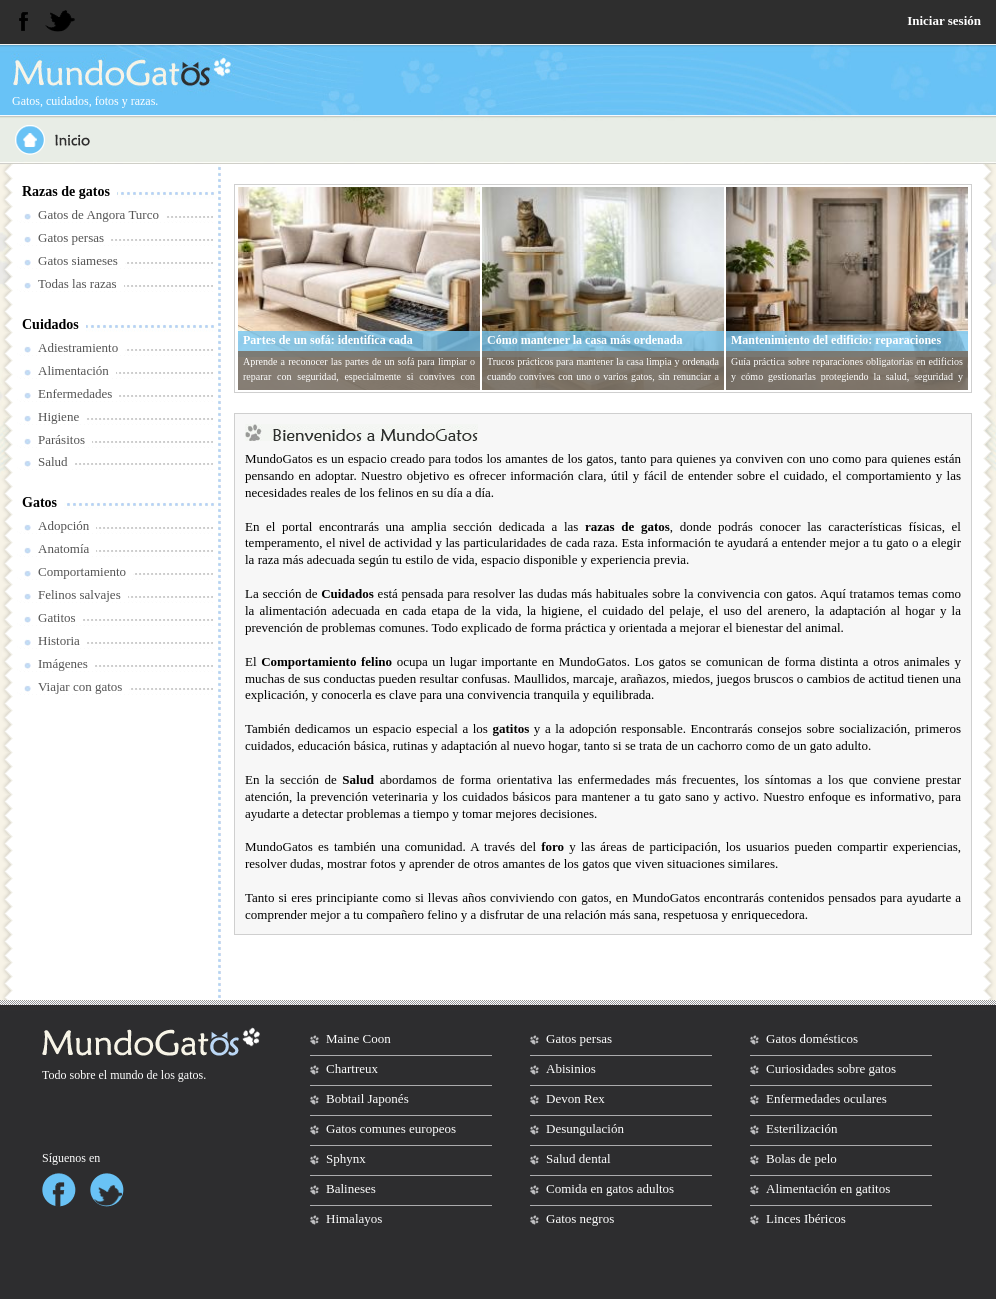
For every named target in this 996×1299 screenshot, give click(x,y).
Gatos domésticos (812, 1038)
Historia (59, 640)
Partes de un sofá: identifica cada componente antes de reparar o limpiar (342, 348)
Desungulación (585, 1128)
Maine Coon (358, 1038)
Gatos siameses (78, 260)
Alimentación (73, 370)
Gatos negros (580, 1218)
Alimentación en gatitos (828, 1188)
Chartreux (352, 1068)
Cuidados (50, 324)
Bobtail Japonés (367, 1098)
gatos (190, 1075)
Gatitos (57, 617)
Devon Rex (575, 1098)
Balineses (351, 1188)
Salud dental (578, 1158)
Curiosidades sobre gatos (831, 1068)
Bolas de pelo (801, 1158)
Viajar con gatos (80, 686)
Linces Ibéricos (806, 1218)
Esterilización (801, 1128)
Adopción (63, 525)
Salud (53, 461)
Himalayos (354, 1218)
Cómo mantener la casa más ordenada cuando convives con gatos (584, 348)
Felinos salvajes (79, 594)
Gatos (39, 502)
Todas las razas (77, 283)
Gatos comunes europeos (391, 1128)
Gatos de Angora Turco (98, 214)
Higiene (58, 416)
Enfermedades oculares (826, 1098)
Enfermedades (75, 393)
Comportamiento (82, 571)
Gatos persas (71, 237)
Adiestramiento (78, 347)
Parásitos (61, 439)
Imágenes (63, 663)
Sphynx (346, 1158)
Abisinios (571, 1068)
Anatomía (63, 548)
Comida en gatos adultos (610, 1188)
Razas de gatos (66, 191)
